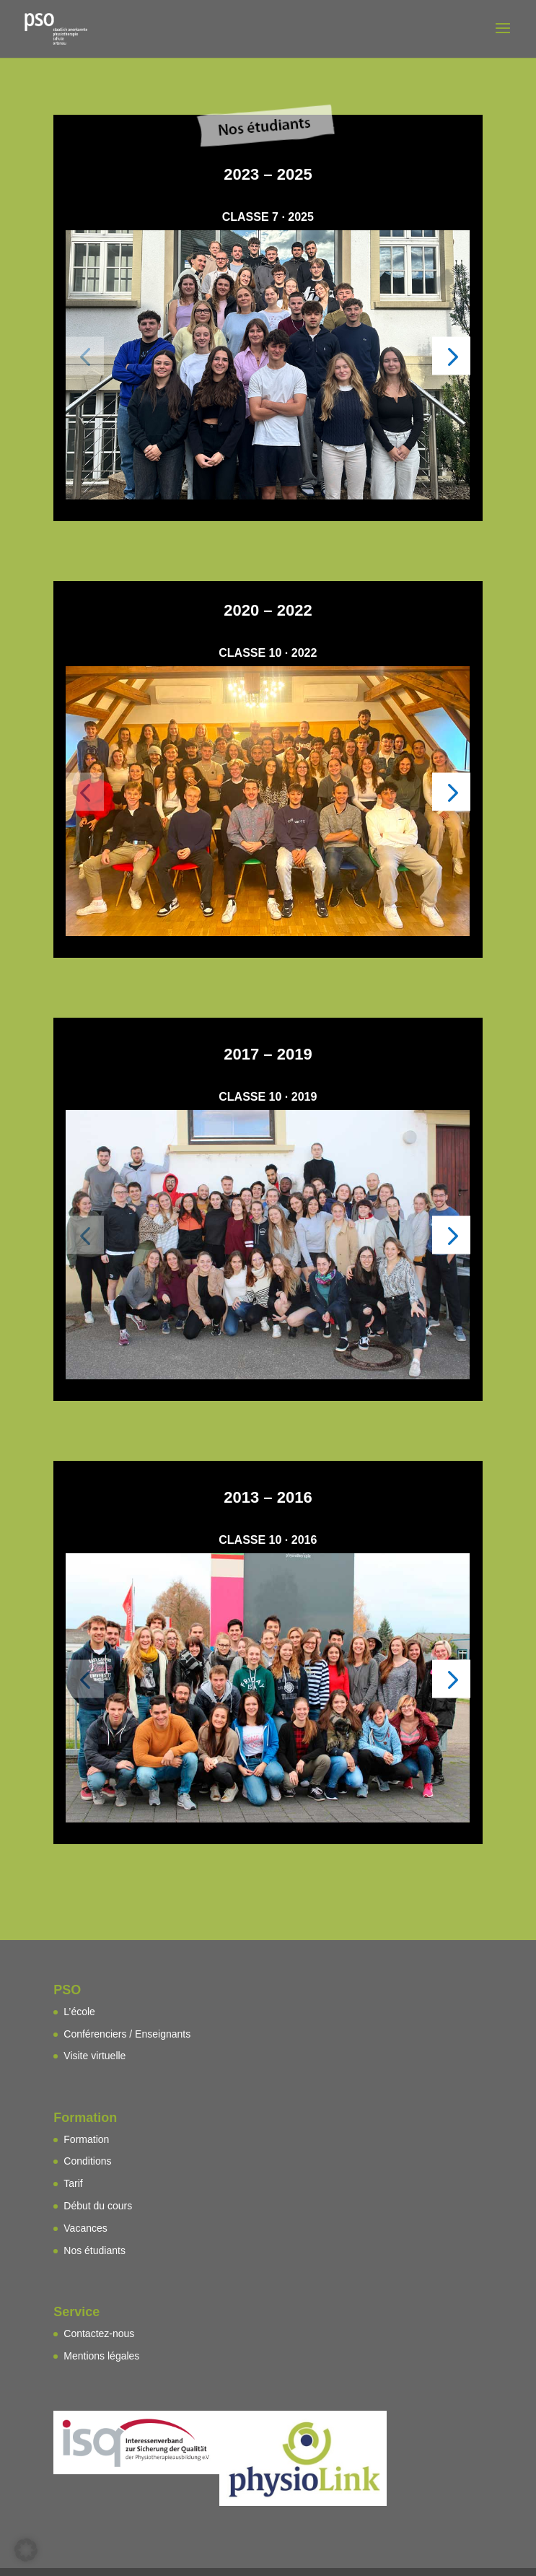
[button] (85, 355)
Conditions (87, 2161)
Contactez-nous (98, 2333)
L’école (79, 2011)
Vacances (85, 2228)
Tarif (72, 2183)
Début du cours (97, 2206)
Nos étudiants (94, 2250)
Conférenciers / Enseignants (126, 2034)
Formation (86, 2139)
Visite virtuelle (94, 2055)
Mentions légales (101, 2356)
